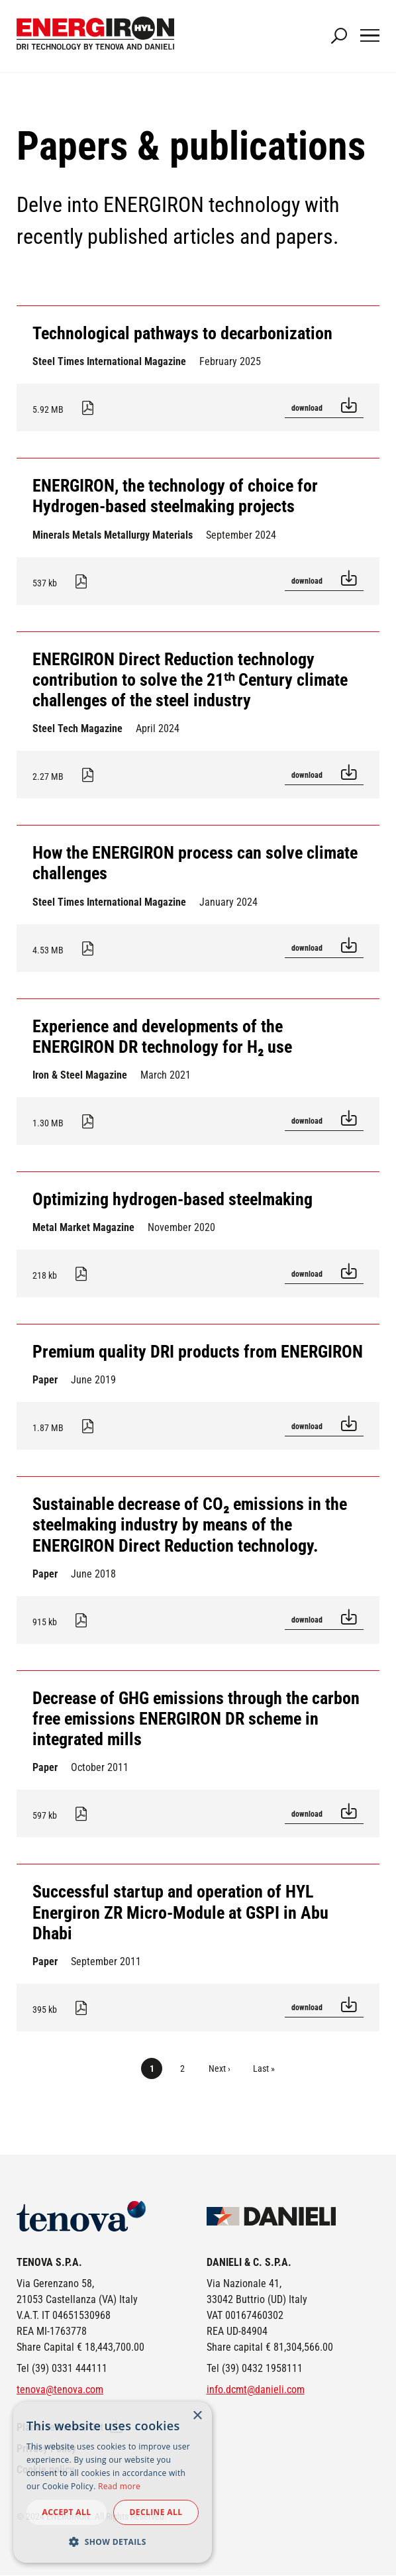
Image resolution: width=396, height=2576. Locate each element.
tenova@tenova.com (60, 2389)
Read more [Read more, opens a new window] (119, 2486)
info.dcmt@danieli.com (256, 2389)
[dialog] (112, 2482)
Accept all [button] (66, 2512)
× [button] (197, 2416)
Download (307, 408)
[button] (112, 2541)
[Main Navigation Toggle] (369, 36)
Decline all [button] (156, 2512)
